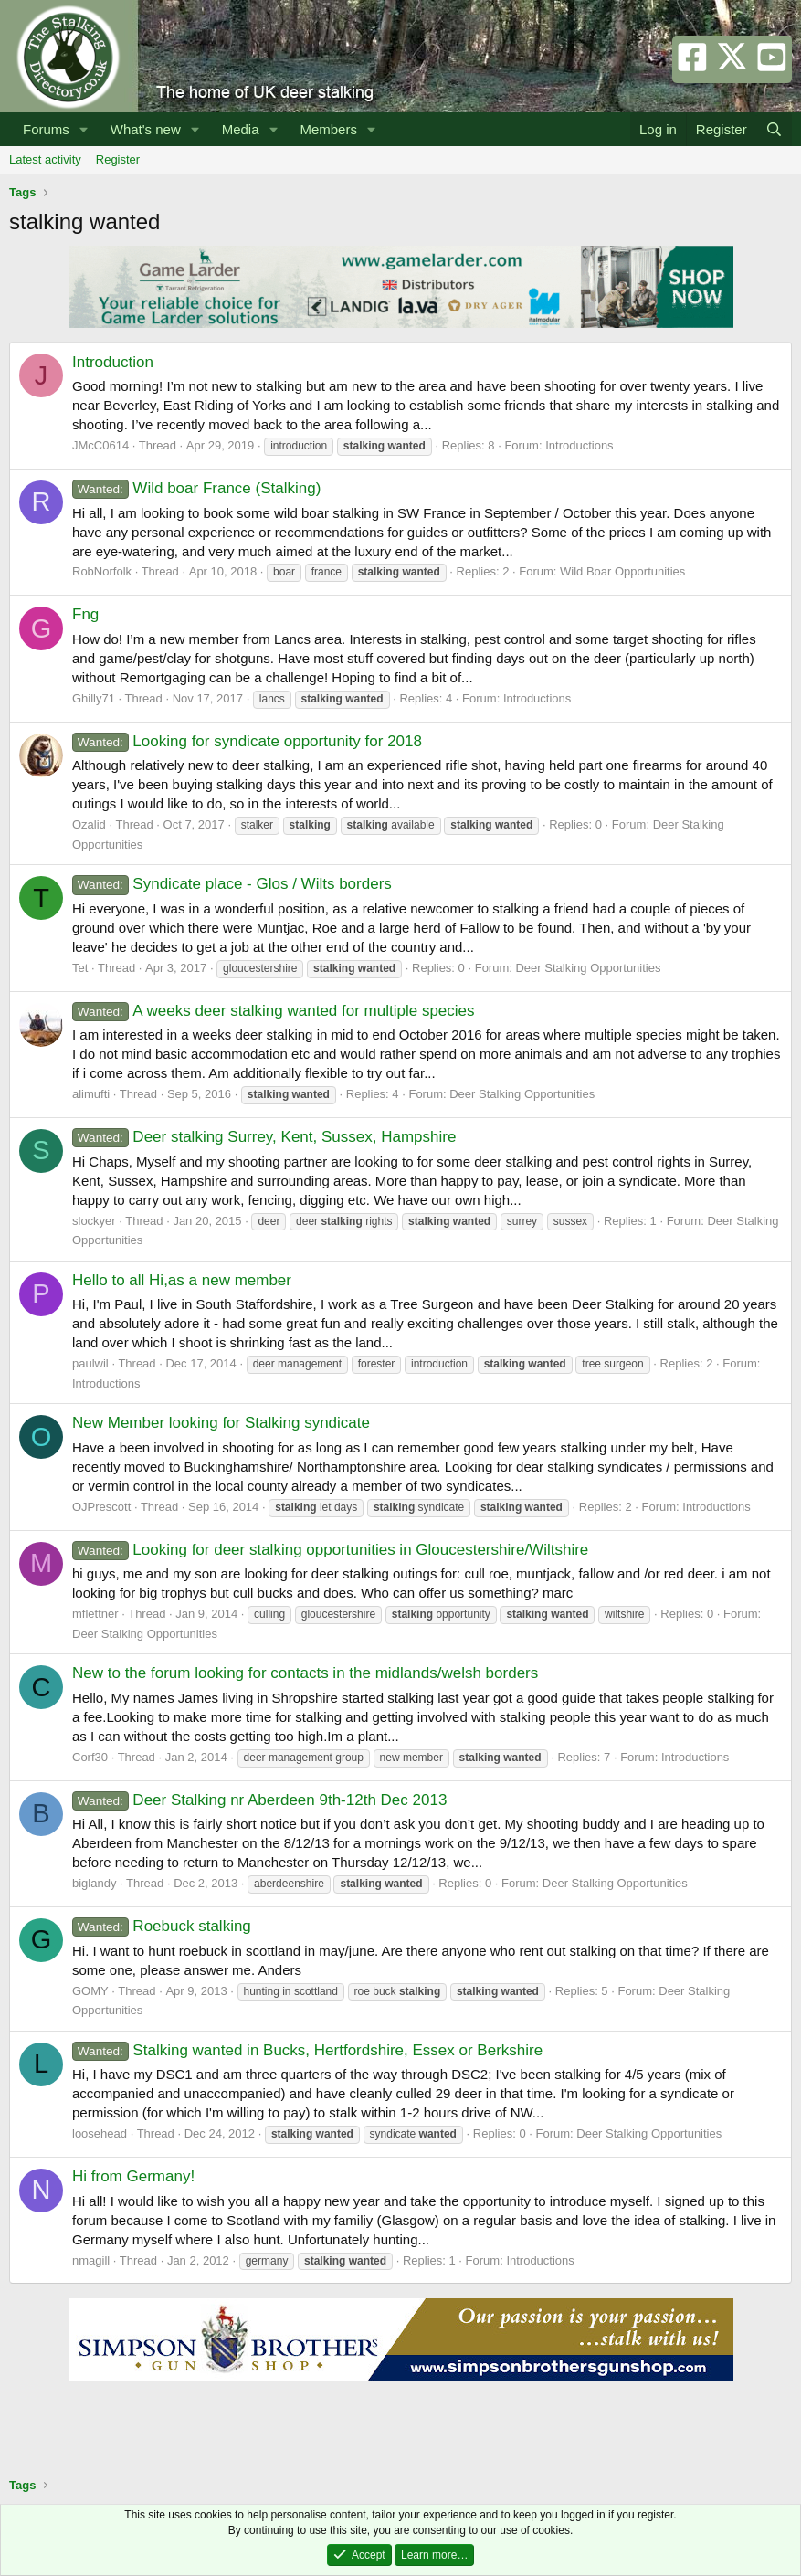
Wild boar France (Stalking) (196, 488)
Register (118, 159)
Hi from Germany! (133, 2176)
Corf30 (90, 1757)
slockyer (94, 1221)
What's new (146, 129)
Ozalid (89, 824)
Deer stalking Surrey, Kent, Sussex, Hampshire (264, 1136)
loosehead (99, 2133)
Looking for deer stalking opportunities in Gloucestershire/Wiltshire (330, 1549)
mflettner (95, 1614)
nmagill (91, 2260)
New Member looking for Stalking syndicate (221, 1422)
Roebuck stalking (161, 1926)
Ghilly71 (93, 698)
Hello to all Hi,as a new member (181, 1280)
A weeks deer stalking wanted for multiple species (273, 1010)
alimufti (91, 1094)
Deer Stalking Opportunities (587, 968)
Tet (80, 968)
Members (328, 129)
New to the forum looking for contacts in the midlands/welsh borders (305, 1673)
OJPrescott (101, 1507)
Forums (46, 129)
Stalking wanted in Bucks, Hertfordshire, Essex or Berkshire (307, 2050)
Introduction (112, 362)
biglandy (94, 1883)
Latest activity (45, 159)
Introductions (579, 445)
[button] (84, 129)
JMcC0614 (100, 445)
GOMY (90, 1991)
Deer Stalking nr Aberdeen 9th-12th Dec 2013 (259, 1800)
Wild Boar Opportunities (622, 571)
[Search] (774, 129)
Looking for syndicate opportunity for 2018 (247, 741)
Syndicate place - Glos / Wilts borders (232, 883)
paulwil (90, 1363)
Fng (85, 614)
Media (240, 129)
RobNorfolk (102, 571)
